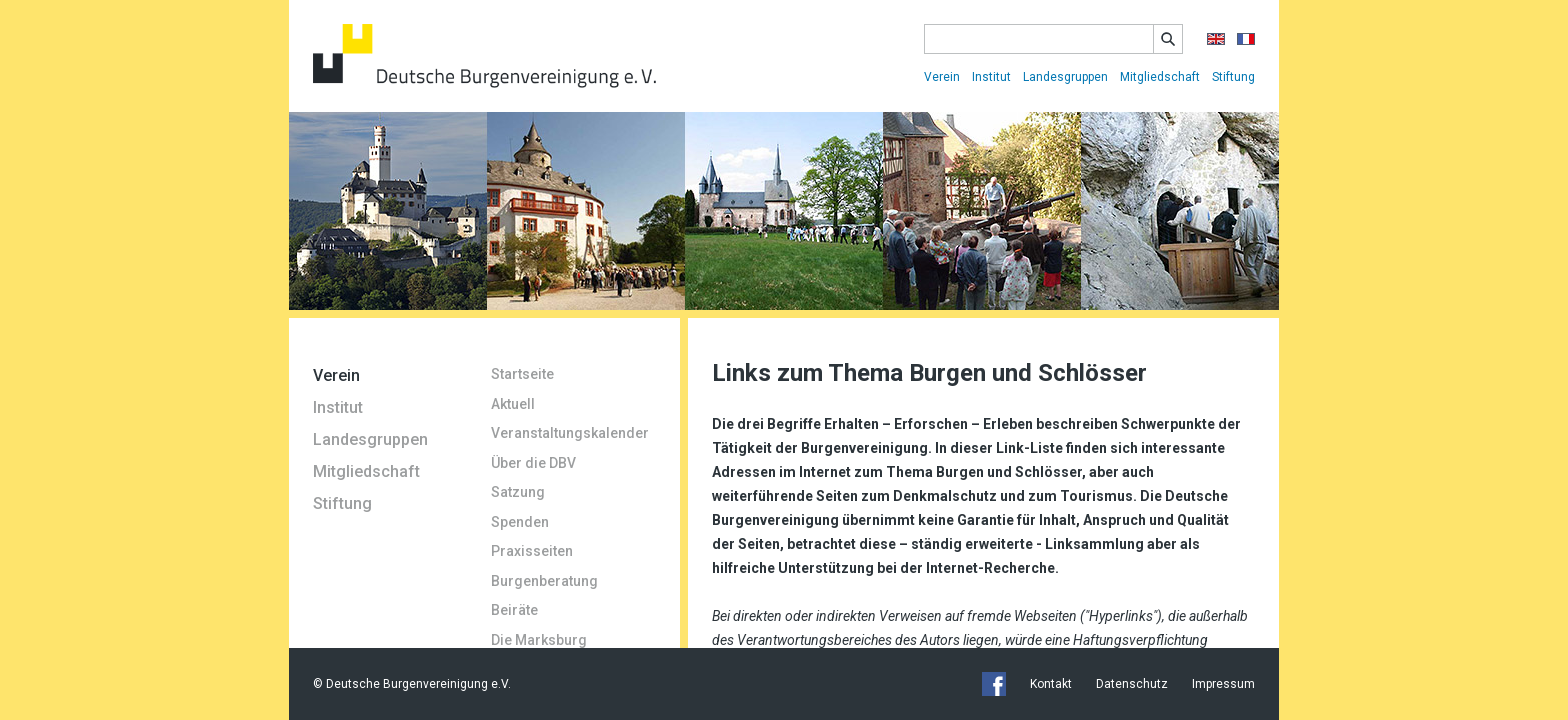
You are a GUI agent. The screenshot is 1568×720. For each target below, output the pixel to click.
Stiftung (1233, 77)
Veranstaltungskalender (570, 433)
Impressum (1223, 684)
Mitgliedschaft (1160, 77)
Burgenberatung (544, 581)
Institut (991, 77)
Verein (942, 77)
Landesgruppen (1065, 77)
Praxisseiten (532, 551)
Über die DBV (533, 463)
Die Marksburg (539, 640)
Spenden (520, 522)
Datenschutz (1132, 684)
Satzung (518, 492)
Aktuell (513, 404)
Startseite (522, 374)
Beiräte (514, 610)
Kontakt (1051, 684)
